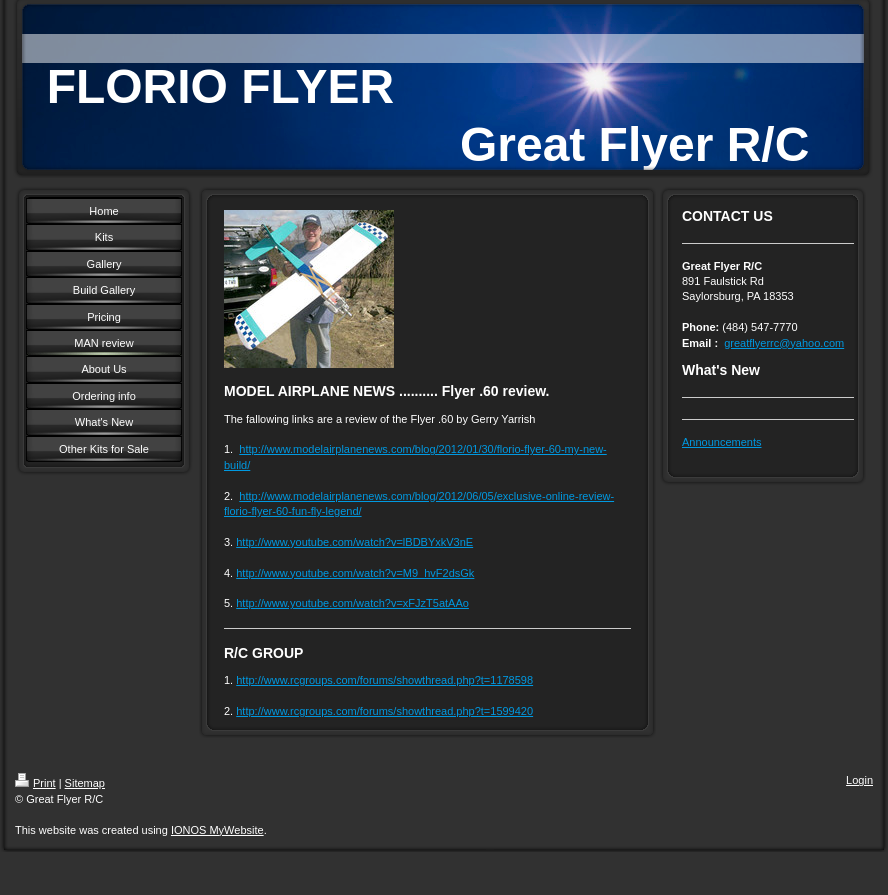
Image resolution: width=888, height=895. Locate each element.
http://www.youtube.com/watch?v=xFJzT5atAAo (352, 603)
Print (35, 783)
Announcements (722, 442)
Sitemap (85, 783)
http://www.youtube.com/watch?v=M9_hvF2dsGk (355, 573)
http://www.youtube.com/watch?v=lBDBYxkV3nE (354, 542)
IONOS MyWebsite (217, 830)
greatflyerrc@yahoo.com (784, 343)
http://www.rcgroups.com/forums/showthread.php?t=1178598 (384, 680)
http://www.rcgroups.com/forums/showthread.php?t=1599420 (384, 711)
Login (859, 780)
